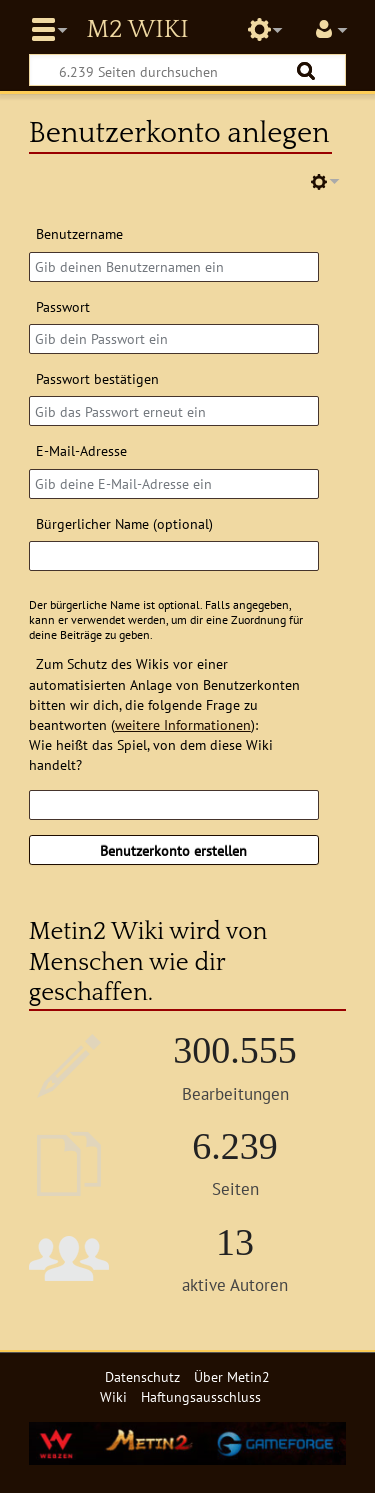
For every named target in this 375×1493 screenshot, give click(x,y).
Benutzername (79, 233)
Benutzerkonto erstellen (173, 850)
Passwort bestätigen (97, 378)
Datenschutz (142, 1376)
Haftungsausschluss (201, 1396)
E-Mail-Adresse (81, 450)
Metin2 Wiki (137, 30)
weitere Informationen (183, 724)
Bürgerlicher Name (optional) (124, 523)
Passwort (63, 306)
